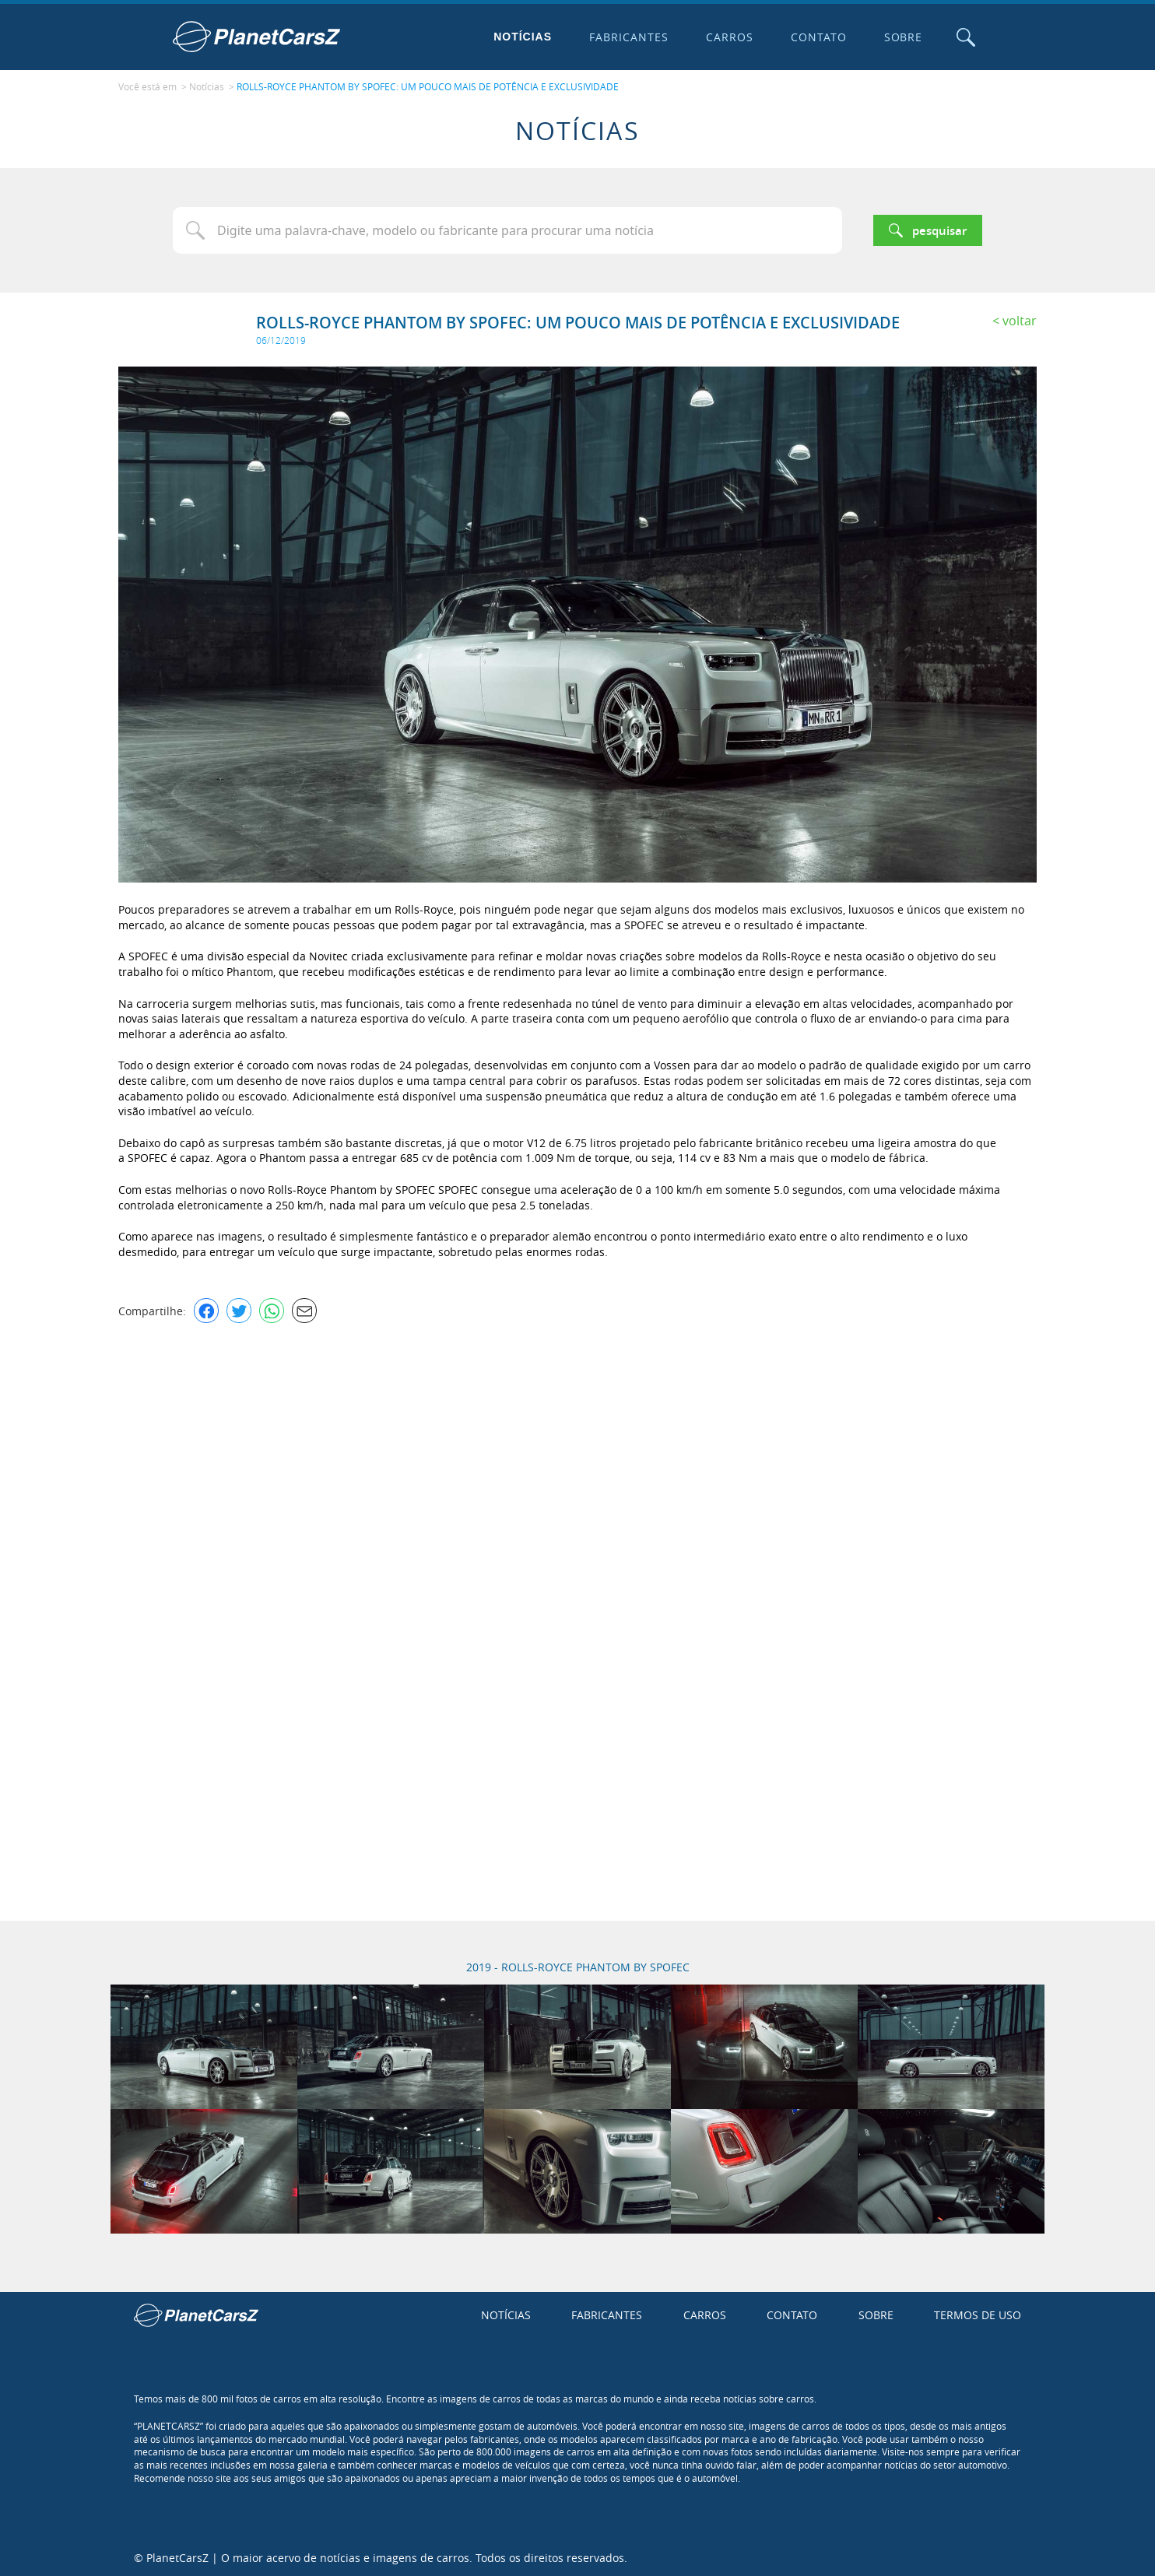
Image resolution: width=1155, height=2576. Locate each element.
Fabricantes (628, 37)
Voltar (1019, 319)
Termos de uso (977, 2314)
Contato (817, 37)
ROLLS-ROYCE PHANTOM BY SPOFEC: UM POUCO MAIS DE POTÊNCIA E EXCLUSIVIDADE (428, 86)
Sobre (902, 37)
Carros (728, 37)
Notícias (522, 36)
